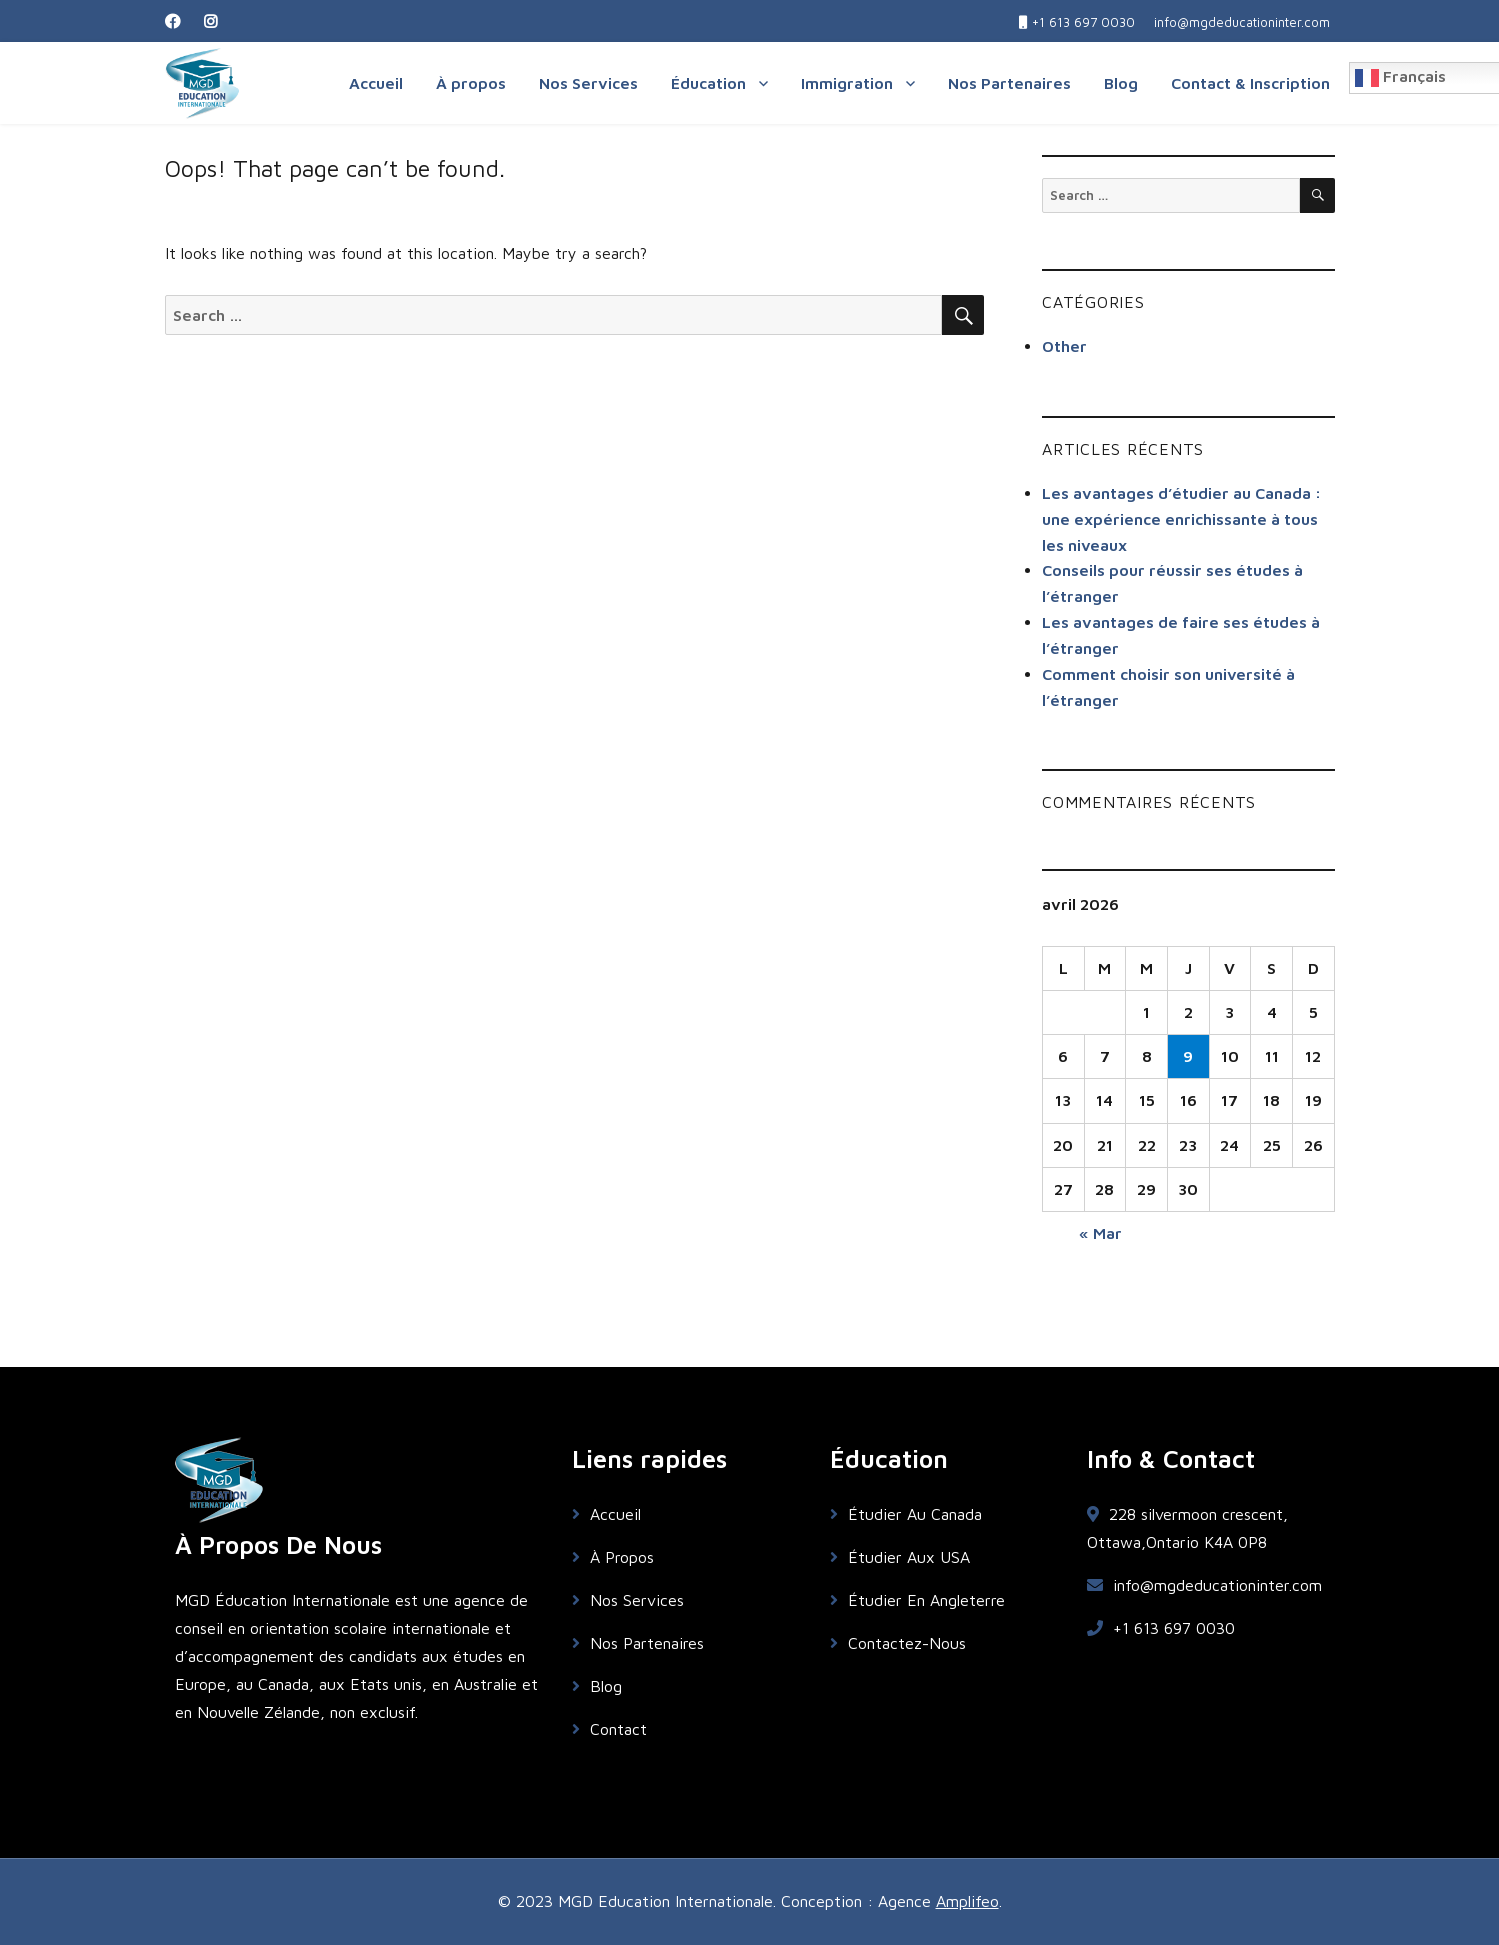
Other (1064, 346)
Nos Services (588, 83)
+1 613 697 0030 (1161, 1628)
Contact (609, 1729)
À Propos (613, 1557)
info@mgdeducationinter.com (1204, 1585)
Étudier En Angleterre (917, 1600)
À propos (471, 83)
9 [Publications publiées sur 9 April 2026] (1188, 1056)
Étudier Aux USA (900, 1557)
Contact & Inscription (1250, 83)
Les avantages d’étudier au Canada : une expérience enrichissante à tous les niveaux (1181, 519)
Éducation (708, 83)
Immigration (847, 83)
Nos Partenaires (1009, 83)
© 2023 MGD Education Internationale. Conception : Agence (717, 1901)
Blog (1121, 83)
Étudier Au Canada (906, 1514)
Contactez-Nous (898, 1643)
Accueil (376, 83)
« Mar (1100, 1233)
